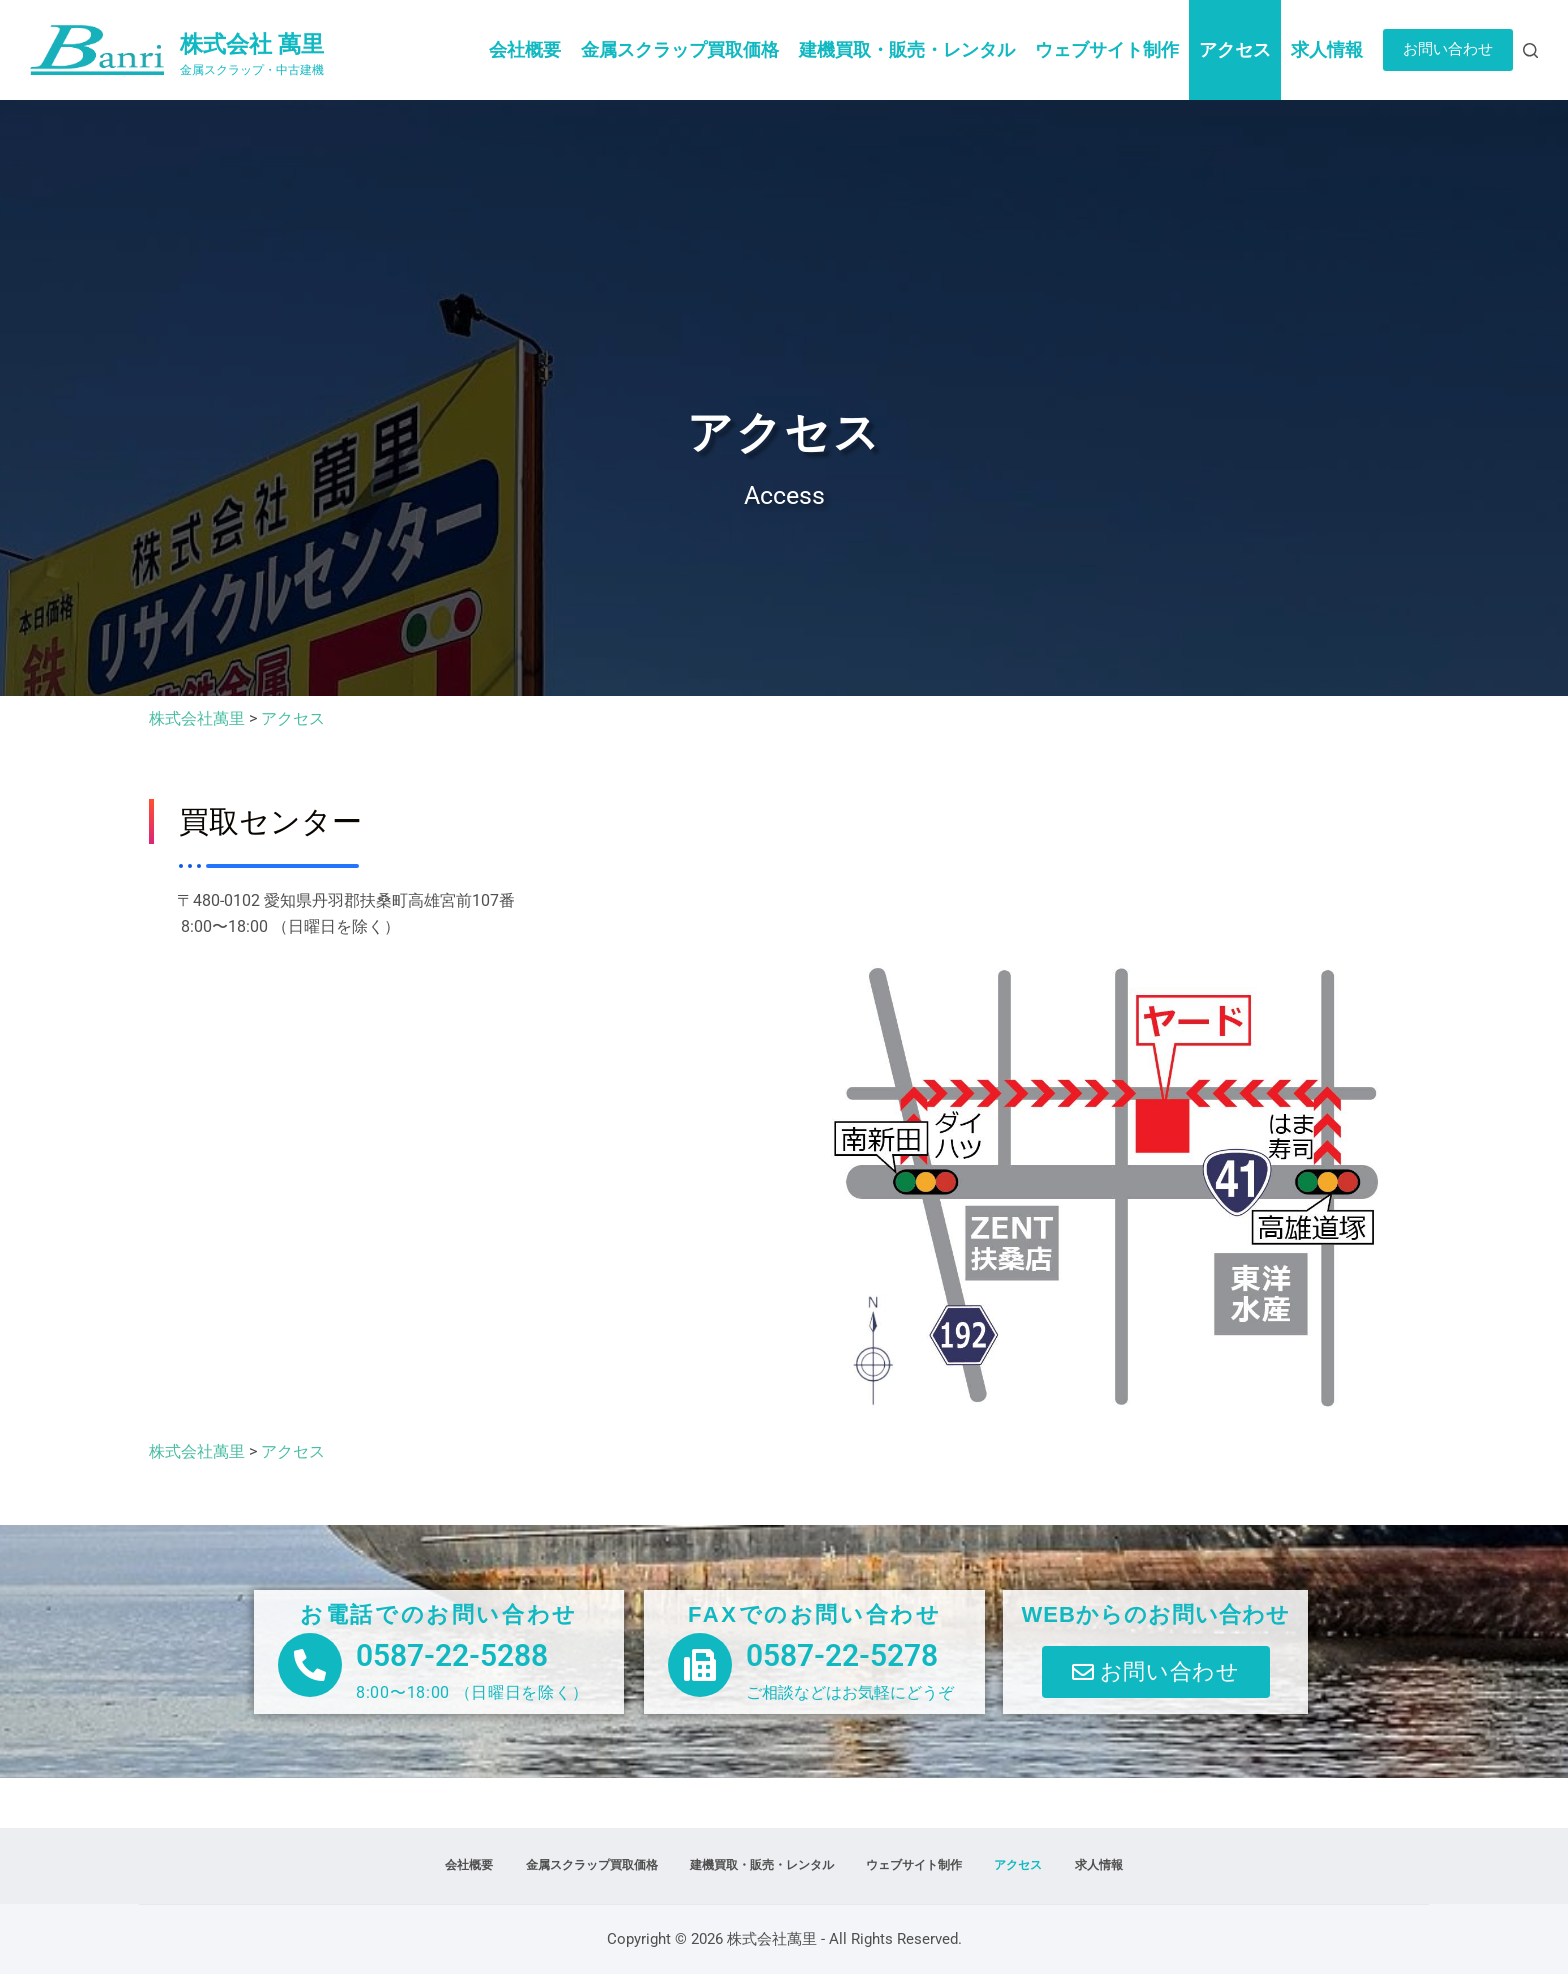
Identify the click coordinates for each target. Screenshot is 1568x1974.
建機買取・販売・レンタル (907, 49)
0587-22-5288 (452, 1655)
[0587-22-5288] (310, 1665)
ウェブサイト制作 (1107, 49)
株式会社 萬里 (252, 44)
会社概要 (525, 49)
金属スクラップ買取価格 (680, 49)
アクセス (1235, 49)
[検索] (1530, 50)
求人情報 (1327, 49)
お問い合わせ (1448, 49)
